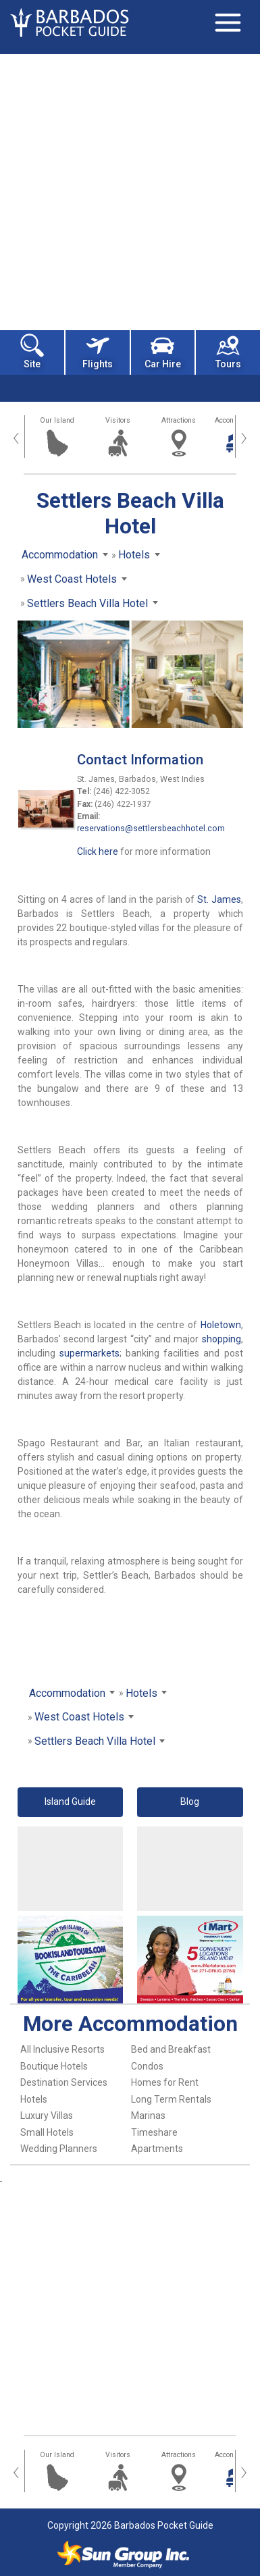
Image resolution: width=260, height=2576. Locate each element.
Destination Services (63, 2082)
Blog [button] (189, 1801)
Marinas (148, 2115)
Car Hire (163, 351)
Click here (97, 851)
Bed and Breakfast (171, 2049)
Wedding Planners (58, 2148)
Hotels (33, 2099)
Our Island (57, 420)
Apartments (157, 2148)
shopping (221, 1339)
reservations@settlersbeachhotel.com (151, 828)
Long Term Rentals (171, 2099)
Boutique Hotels (54, 2066)
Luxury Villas (46, 2115)
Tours (228, 351)
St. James (219, 899)
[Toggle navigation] (227, 22)
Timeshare (154, 2132)
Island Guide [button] (70, 1801)
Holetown (221, 1324)
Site (32, 351)
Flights (97, 351)
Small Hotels (47, 2132)
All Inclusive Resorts (62, 2049)
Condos (147, 2066)
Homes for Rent (165, 2082)
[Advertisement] (130, 191)
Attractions (178, 420)
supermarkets (89, 1353)
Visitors (117, 420)
